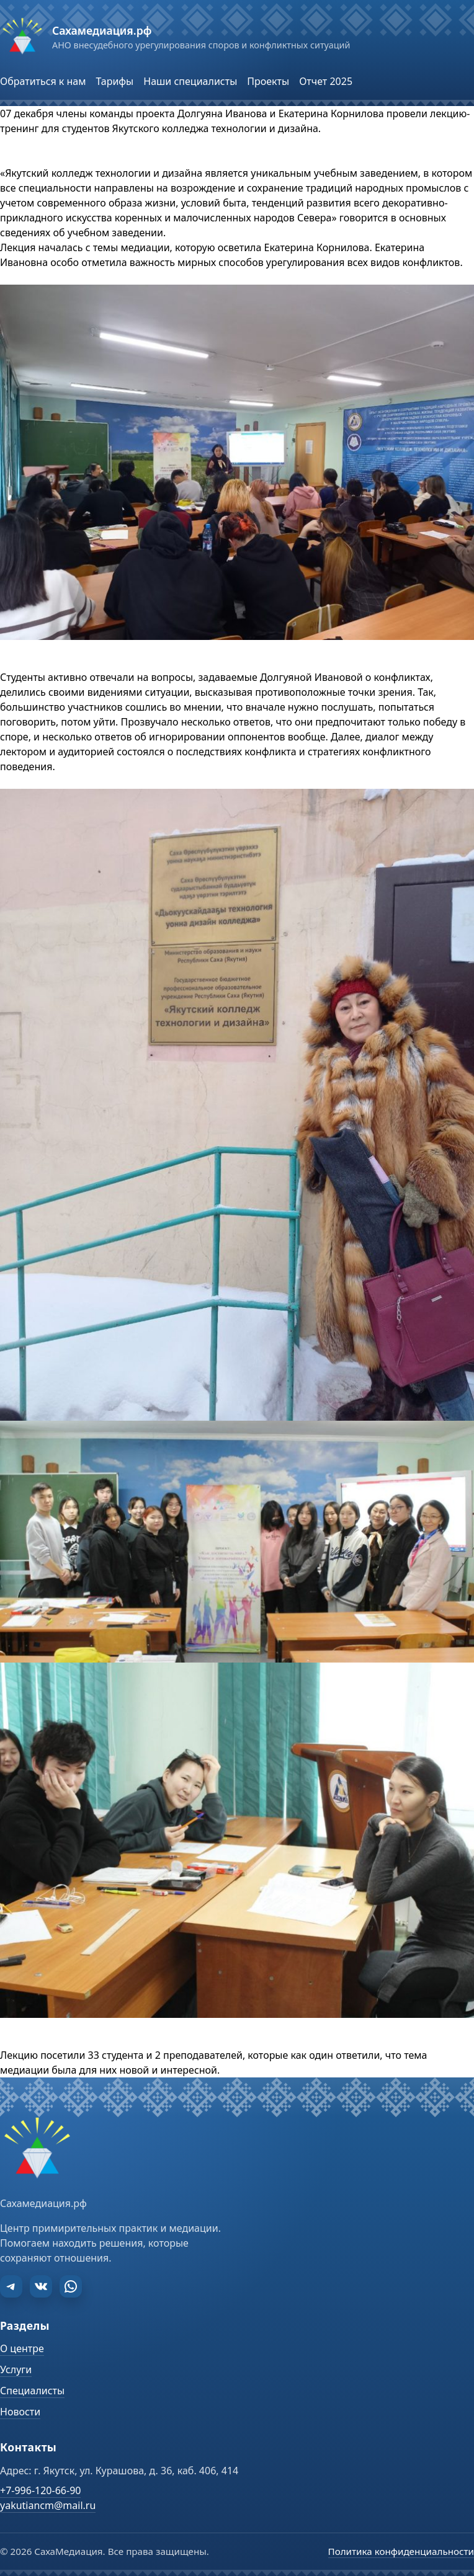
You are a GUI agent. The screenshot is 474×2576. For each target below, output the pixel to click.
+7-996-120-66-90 (40, 2490)
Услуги (16, 2369)
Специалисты (32, 2390)
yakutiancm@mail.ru (48, 2505)
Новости (20, 2411)
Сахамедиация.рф (101, 30)
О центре (22, 2348)
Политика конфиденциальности (401, 2551)
